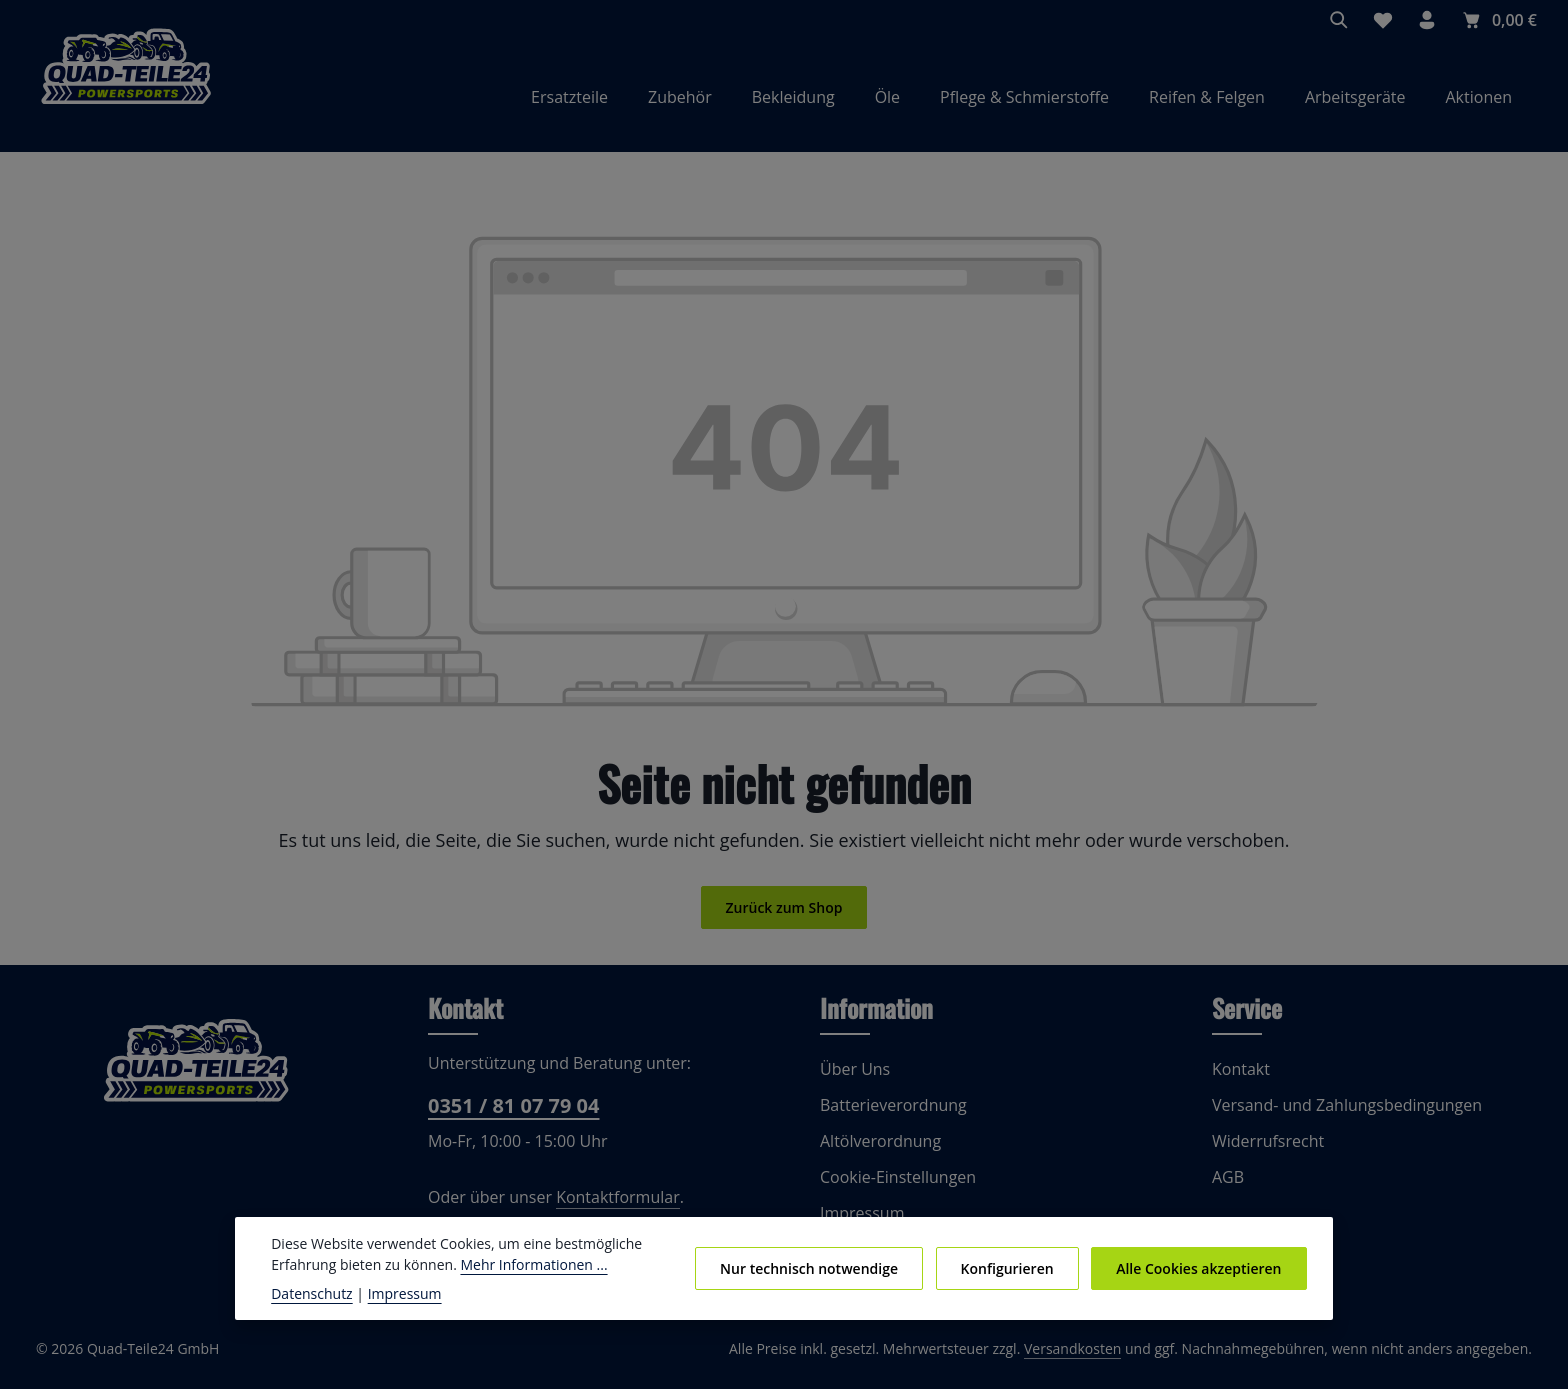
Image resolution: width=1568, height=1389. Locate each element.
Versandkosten (1093, 1359)
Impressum (394, 1293)
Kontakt (1239, 1078)
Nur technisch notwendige (823, 1268)
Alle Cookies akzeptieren (1201, 1268)
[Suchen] (1340, 20)
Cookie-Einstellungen (895, 1186)
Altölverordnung (876, 1150)
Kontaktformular (605, 1206)
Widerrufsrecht (1264, 1150)
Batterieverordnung (888, 1114)
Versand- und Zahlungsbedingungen (1341, 1114)
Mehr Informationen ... (519, 1264)
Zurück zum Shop (783, 917)
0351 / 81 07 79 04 (511, 1116)
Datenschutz (310, 1293)
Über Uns (854, 1078)
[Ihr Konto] (1428, 20)
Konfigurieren (1015, 1268)
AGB (1229, 1186)
